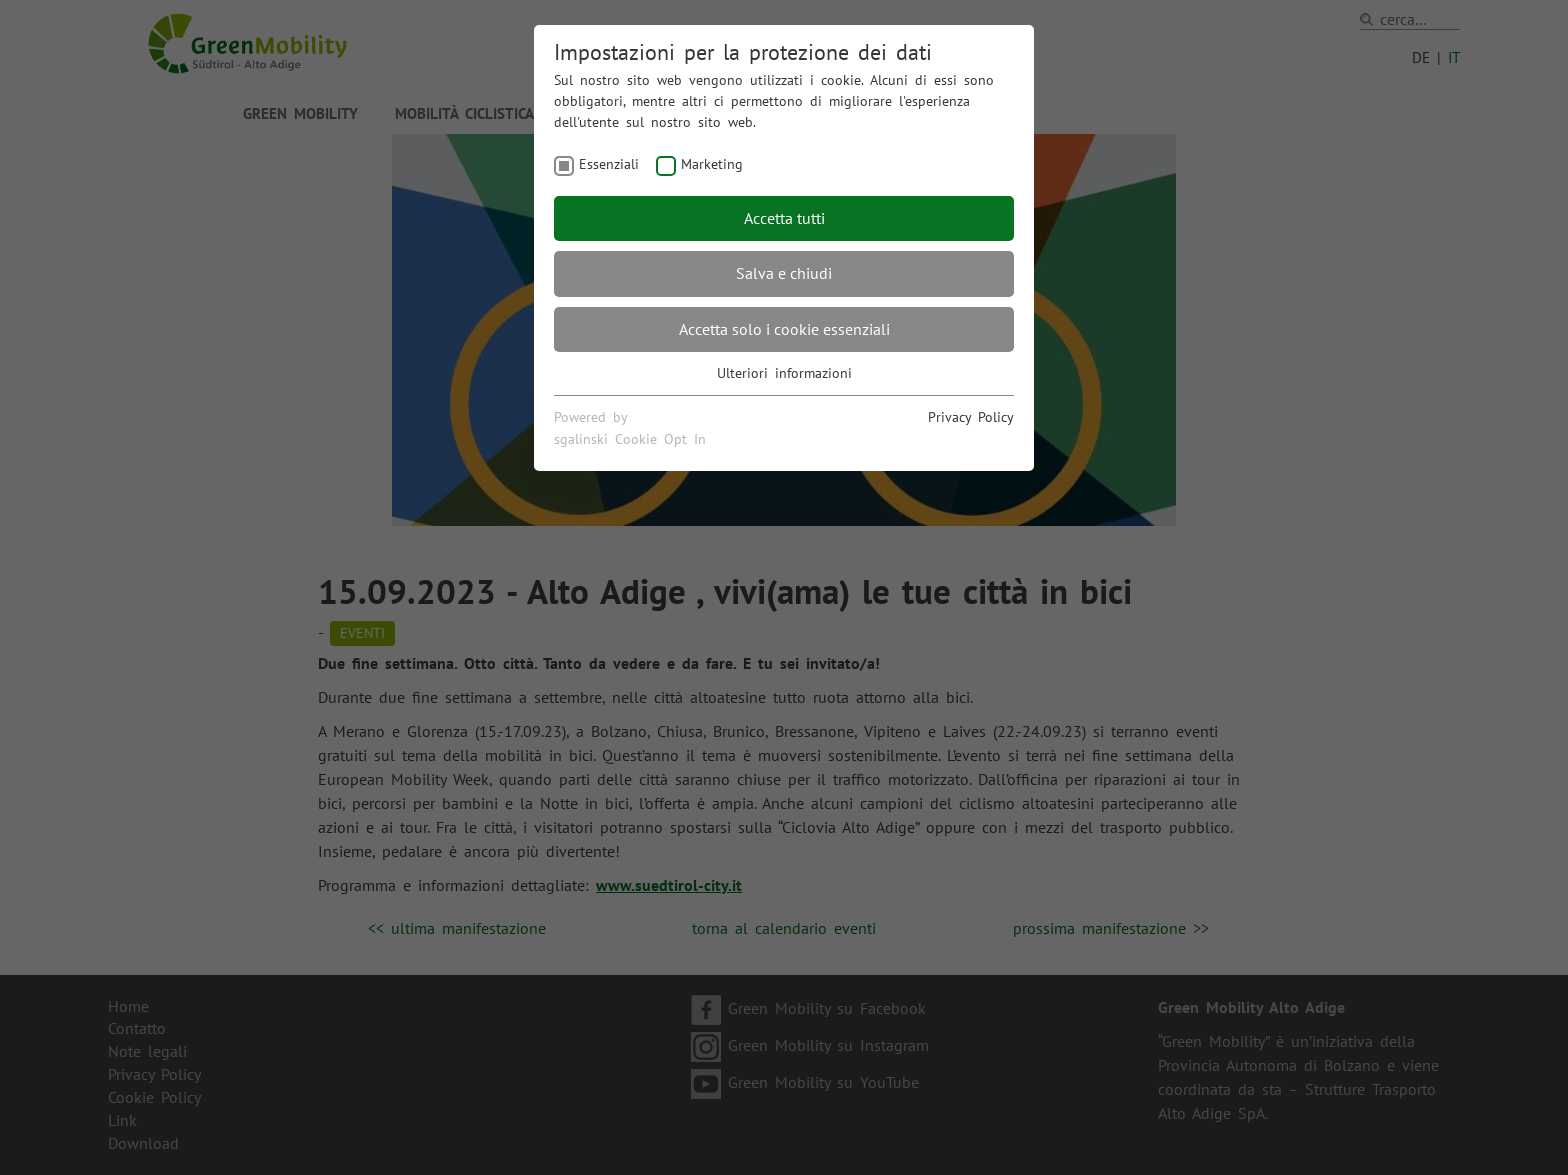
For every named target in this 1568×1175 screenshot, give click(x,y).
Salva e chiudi (784, 273)
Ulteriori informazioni (784, 373)
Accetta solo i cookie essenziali (784, 329)
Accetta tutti (784, 218)
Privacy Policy (971, 417)
